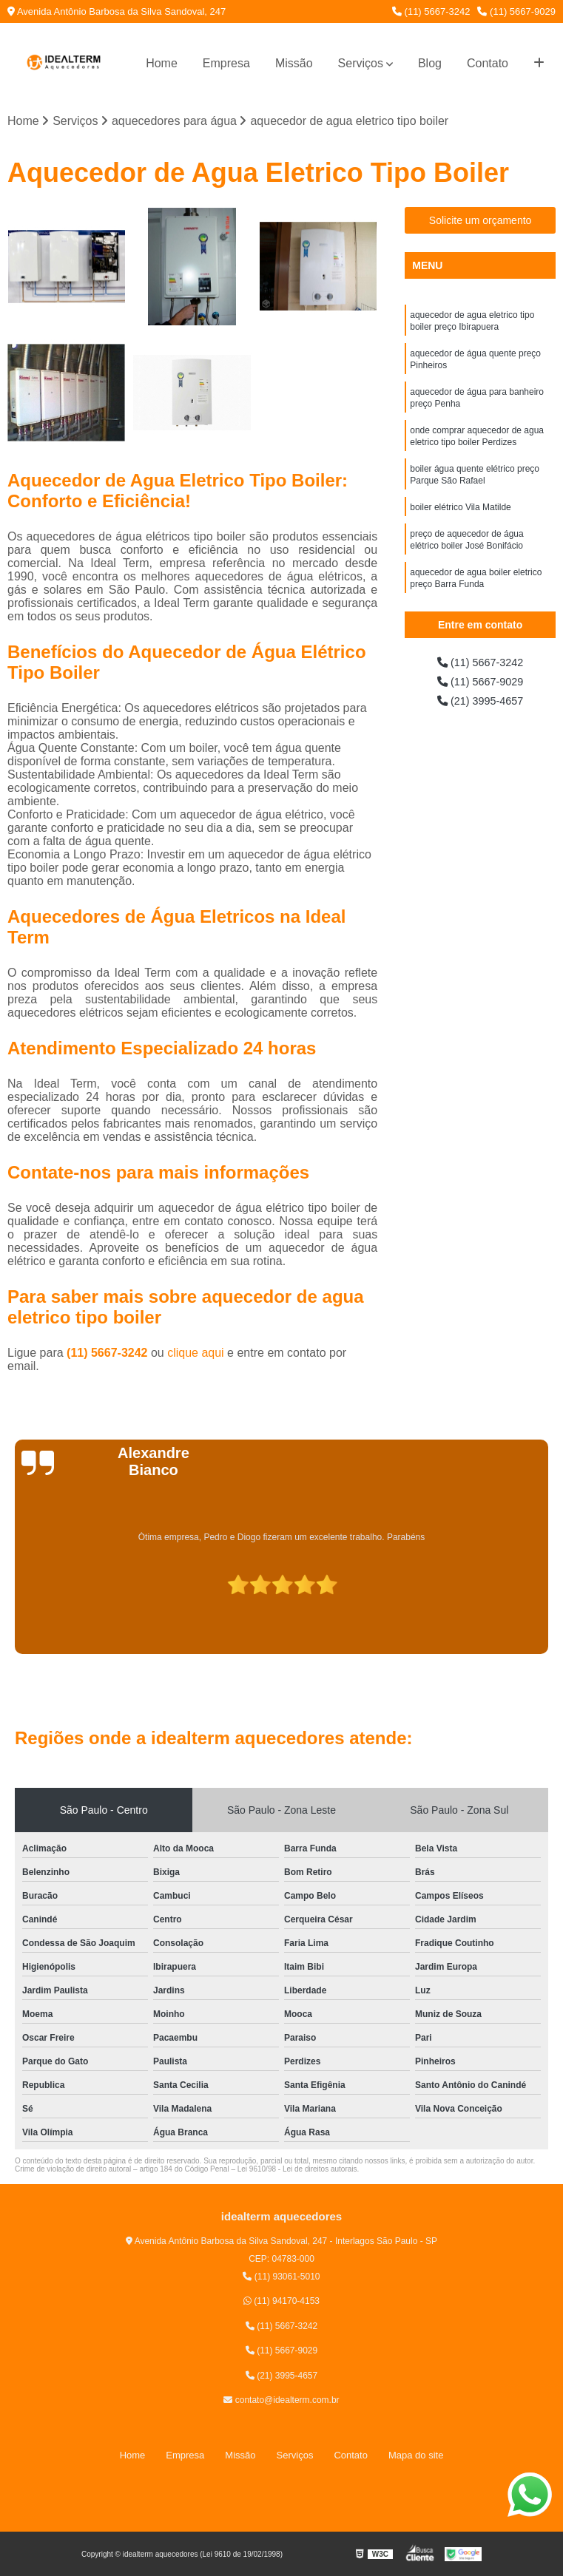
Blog (430, 63)
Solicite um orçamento (480, 222)
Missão (294, 63)
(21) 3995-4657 (480, 705)
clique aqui (195, 1353)
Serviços (360, 63)
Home (162, 63)
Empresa (226, 63)
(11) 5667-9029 (516, 11)
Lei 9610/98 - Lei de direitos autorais (297, 2170)
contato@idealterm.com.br (281, 2401)
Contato (487, 63)
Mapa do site (415, 2455)
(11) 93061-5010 (281, 2278)
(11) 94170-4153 (281, 2302)
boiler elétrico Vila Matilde (460, 524)
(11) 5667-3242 (431, 11)
